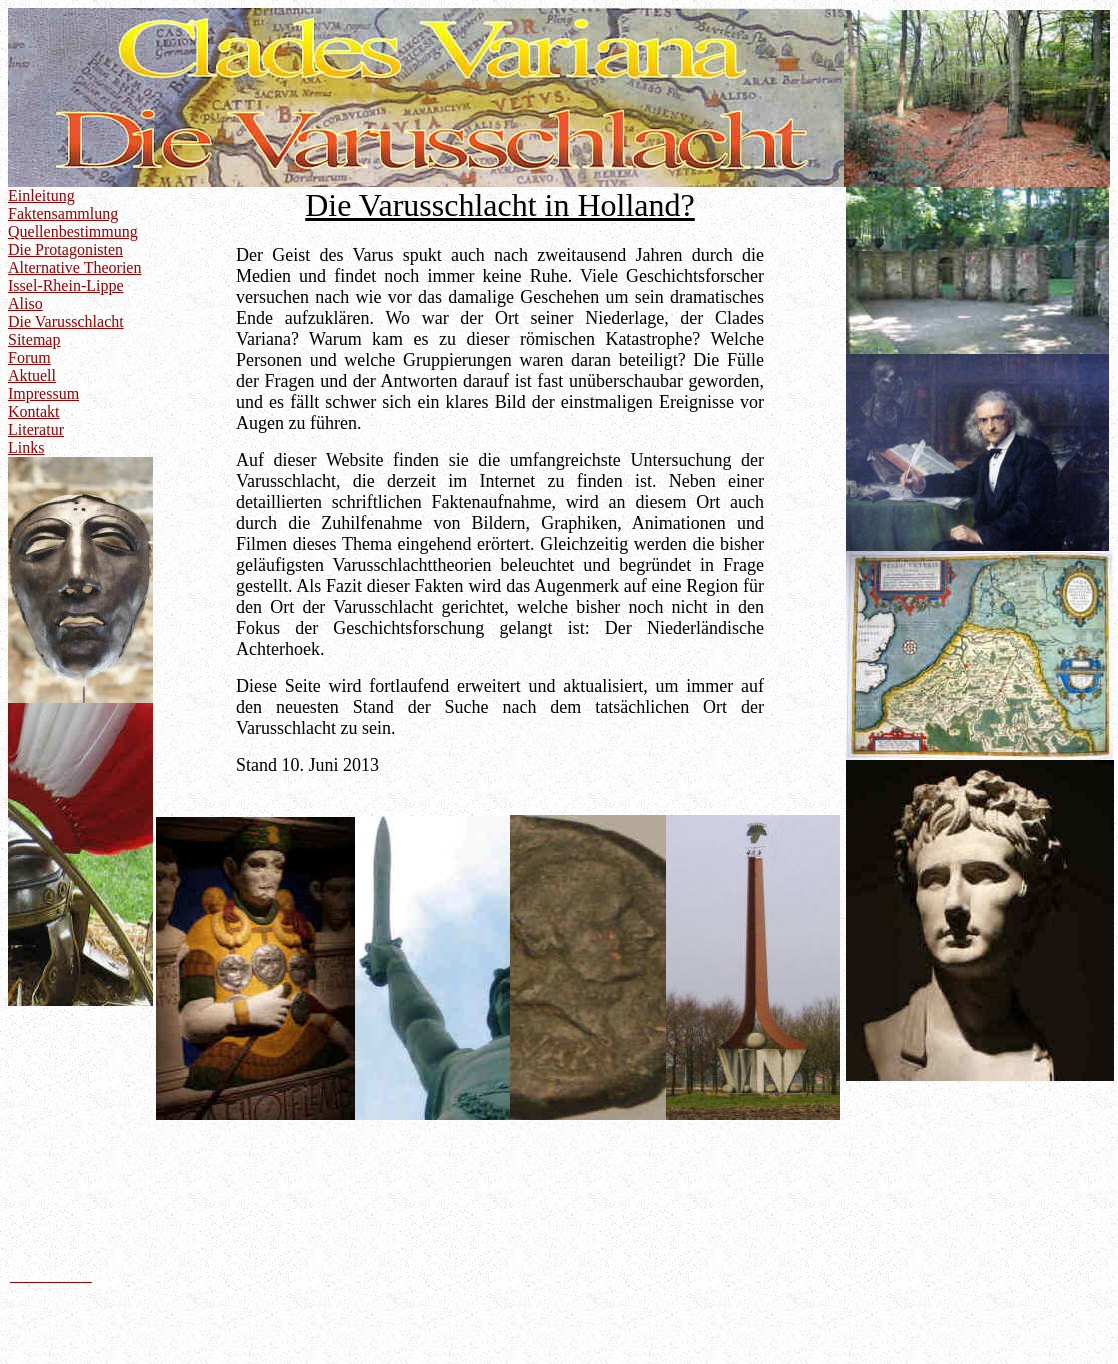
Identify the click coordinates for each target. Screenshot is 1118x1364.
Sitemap (34, 339)
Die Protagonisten (65, 249)
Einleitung (41, 195)
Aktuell (32, 375)
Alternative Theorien (74, 267)
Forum (29, 357)
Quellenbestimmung (73, 231)
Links (26, 447)
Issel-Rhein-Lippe (66, 285)
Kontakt (34, 411)
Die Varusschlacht (66, 321)
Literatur (36, 429)
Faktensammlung (63, 213)
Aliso (25, 303)
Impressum (43, 393)
